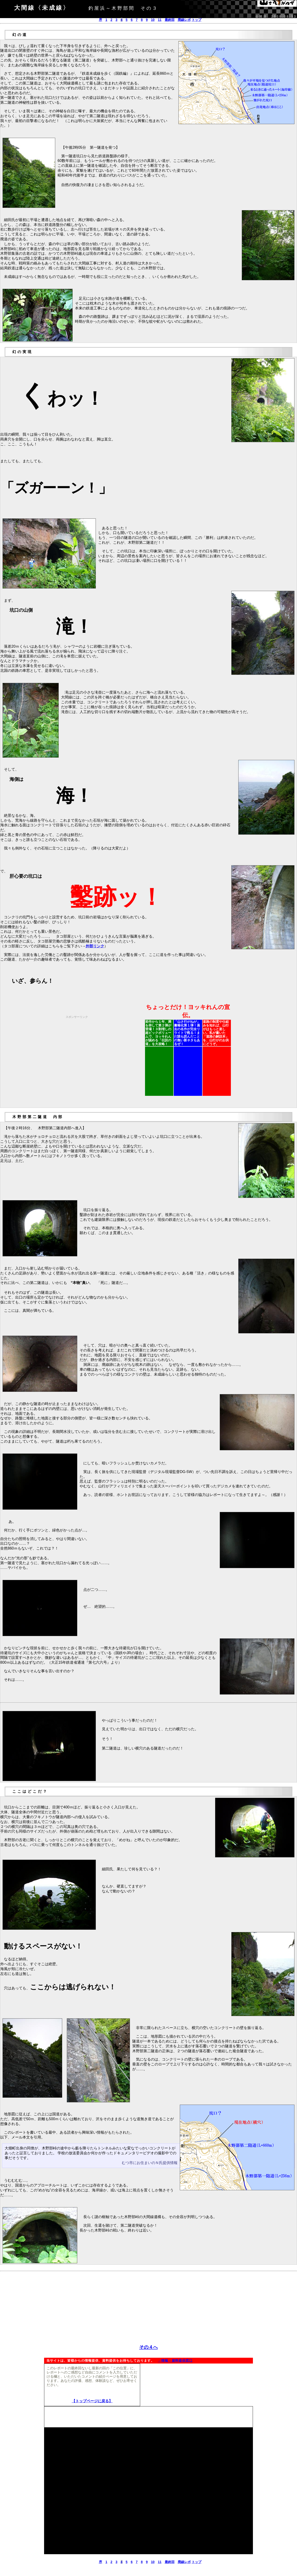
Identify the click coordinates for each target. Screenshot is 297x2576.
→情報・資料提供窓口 (175, 2360)
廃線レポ (184, 20)
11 (159, 20)
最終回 (169, 20)
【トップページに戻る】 (92, 2401)
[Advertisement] (105, 1051)
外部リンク (95, 946)
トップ (196, 20)
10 (153, 20)
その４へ (148, 2347)
